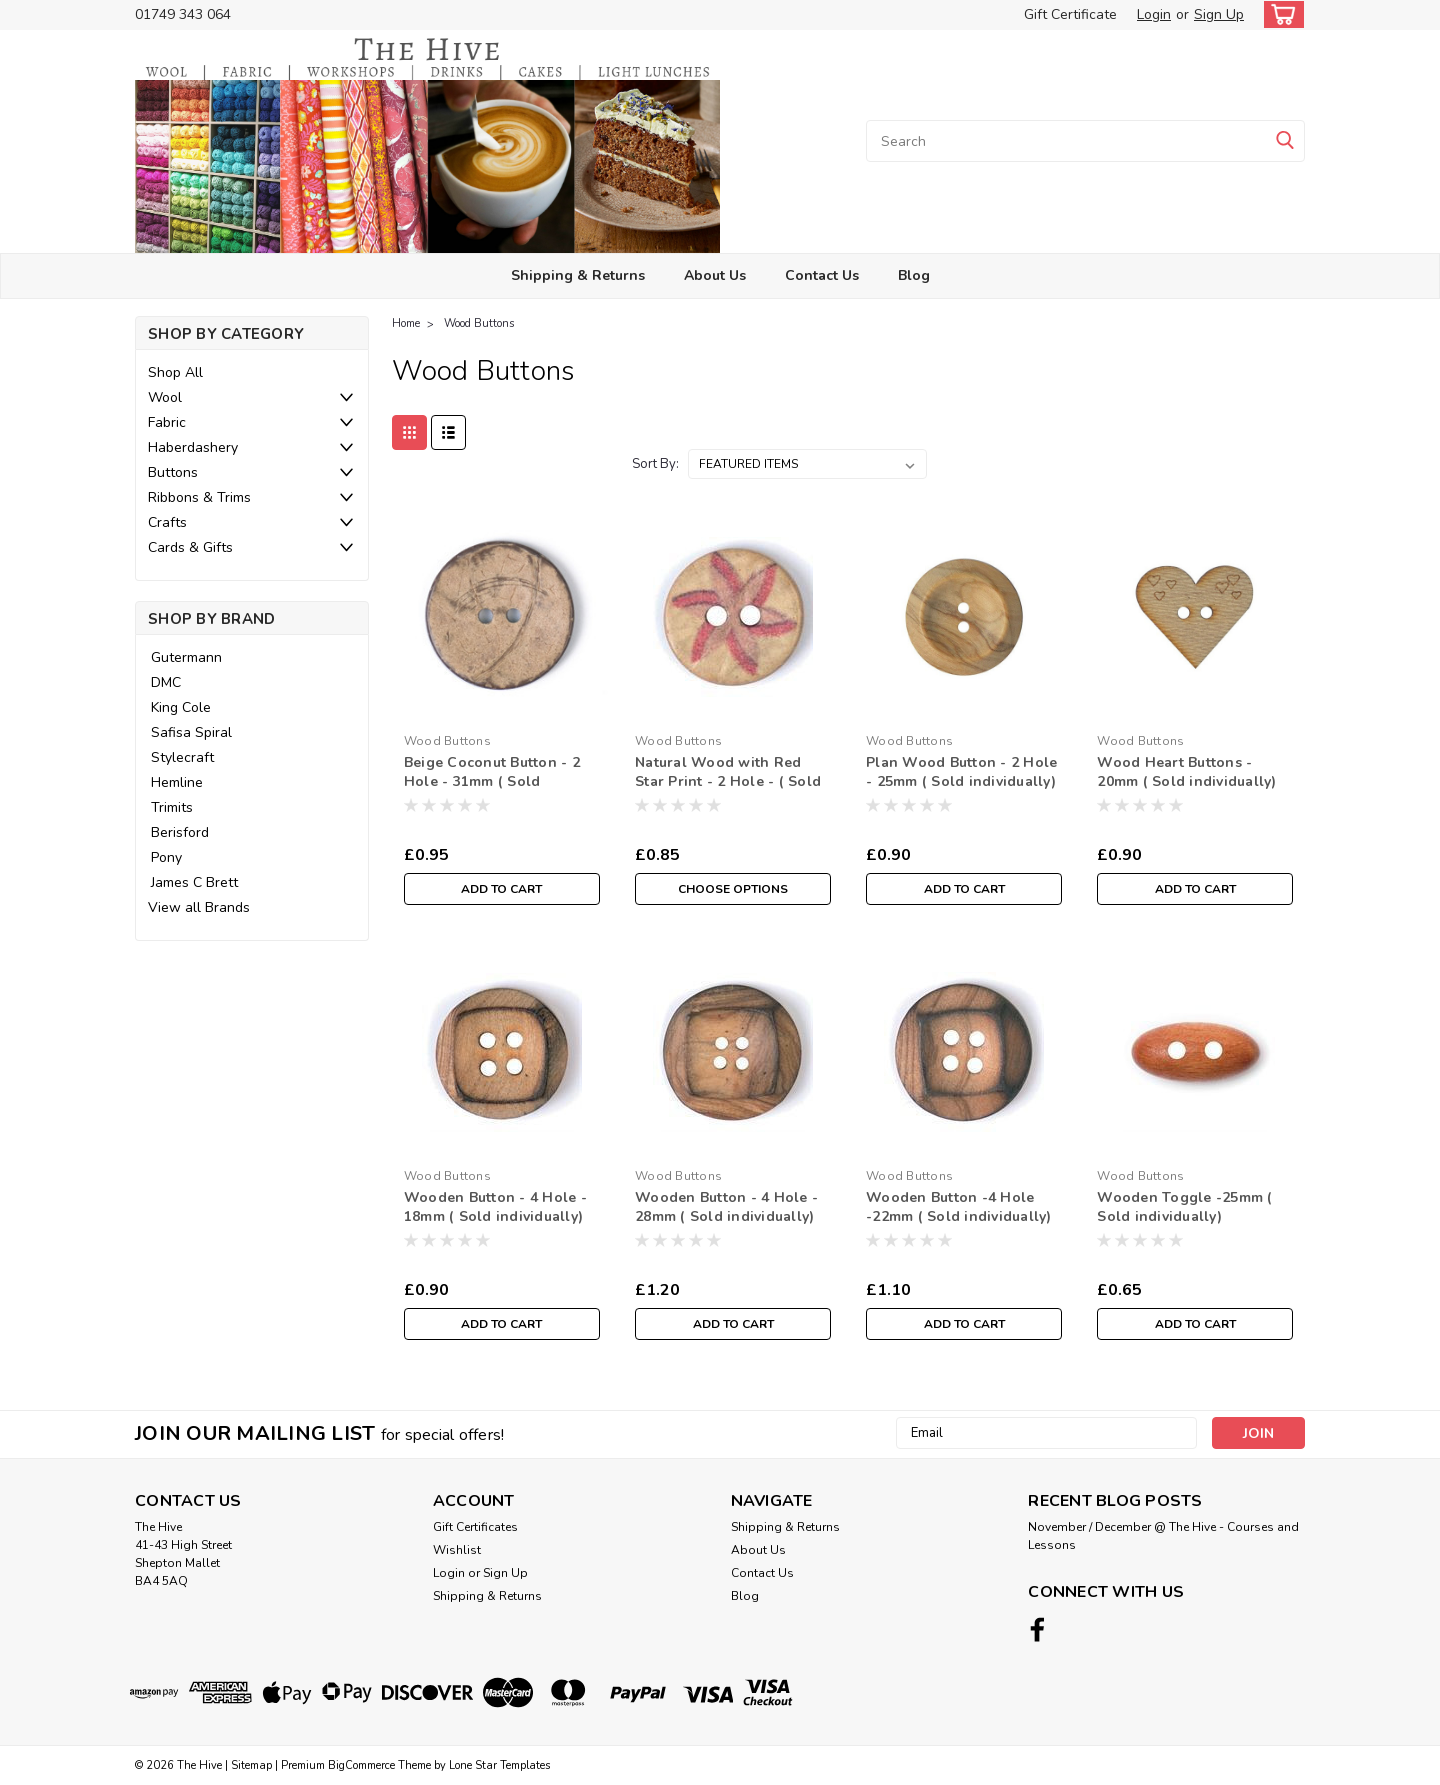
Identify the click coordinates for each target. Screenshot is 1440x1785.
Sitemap (251, 1765)
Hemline (177, 782)
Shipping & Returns (578, 275)
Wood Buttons (479, 323)
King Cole (181, 707)
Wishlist (457, 1550)
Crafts (167, 522)
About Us (715, 275)
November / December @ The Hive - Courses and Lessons (1163, 1536)
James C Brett (194, 882)
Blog (914, 275)
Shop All (175, 372)
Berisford (180, 832)
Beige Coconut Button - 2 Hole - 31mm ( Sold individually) (492, 781)
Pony (166, 857)
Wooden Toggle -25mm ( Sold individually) (1184, 1207)
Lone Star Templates (499, 1765)
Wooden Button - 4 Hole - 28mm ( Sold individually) (726, 1207)
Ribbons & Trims (199, 497)
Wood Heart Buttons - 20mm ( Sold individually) (1186, 772)
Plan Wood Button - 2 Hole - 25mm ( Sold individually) (961, 772)
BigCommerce (361, 1765)
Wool (165, 397)
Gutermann (186, 657)
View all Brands (199, 907)
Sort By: (655, 464)
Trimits (172, 807)
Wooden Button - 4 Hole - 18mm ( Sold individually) (495, 1207)
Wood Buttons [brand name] (447, 741)
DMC (166, 682)
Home (406, 323)
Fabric (167, 422)
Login (1154, 14)
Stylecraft (182, 757)
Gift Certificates (475, 1527)
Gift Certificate (1070, 14)
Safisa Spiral (191, 732)
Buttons (173, 472)
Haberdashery (193, 447)
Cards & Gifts (190, 547)
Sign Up (1219, 14)
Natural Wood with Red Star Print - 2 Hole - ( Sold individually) (728, 781)
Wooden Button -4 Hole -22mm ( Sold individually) (959, 1207)
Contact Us (822, 275)
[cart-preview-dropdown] (1279, 14)
